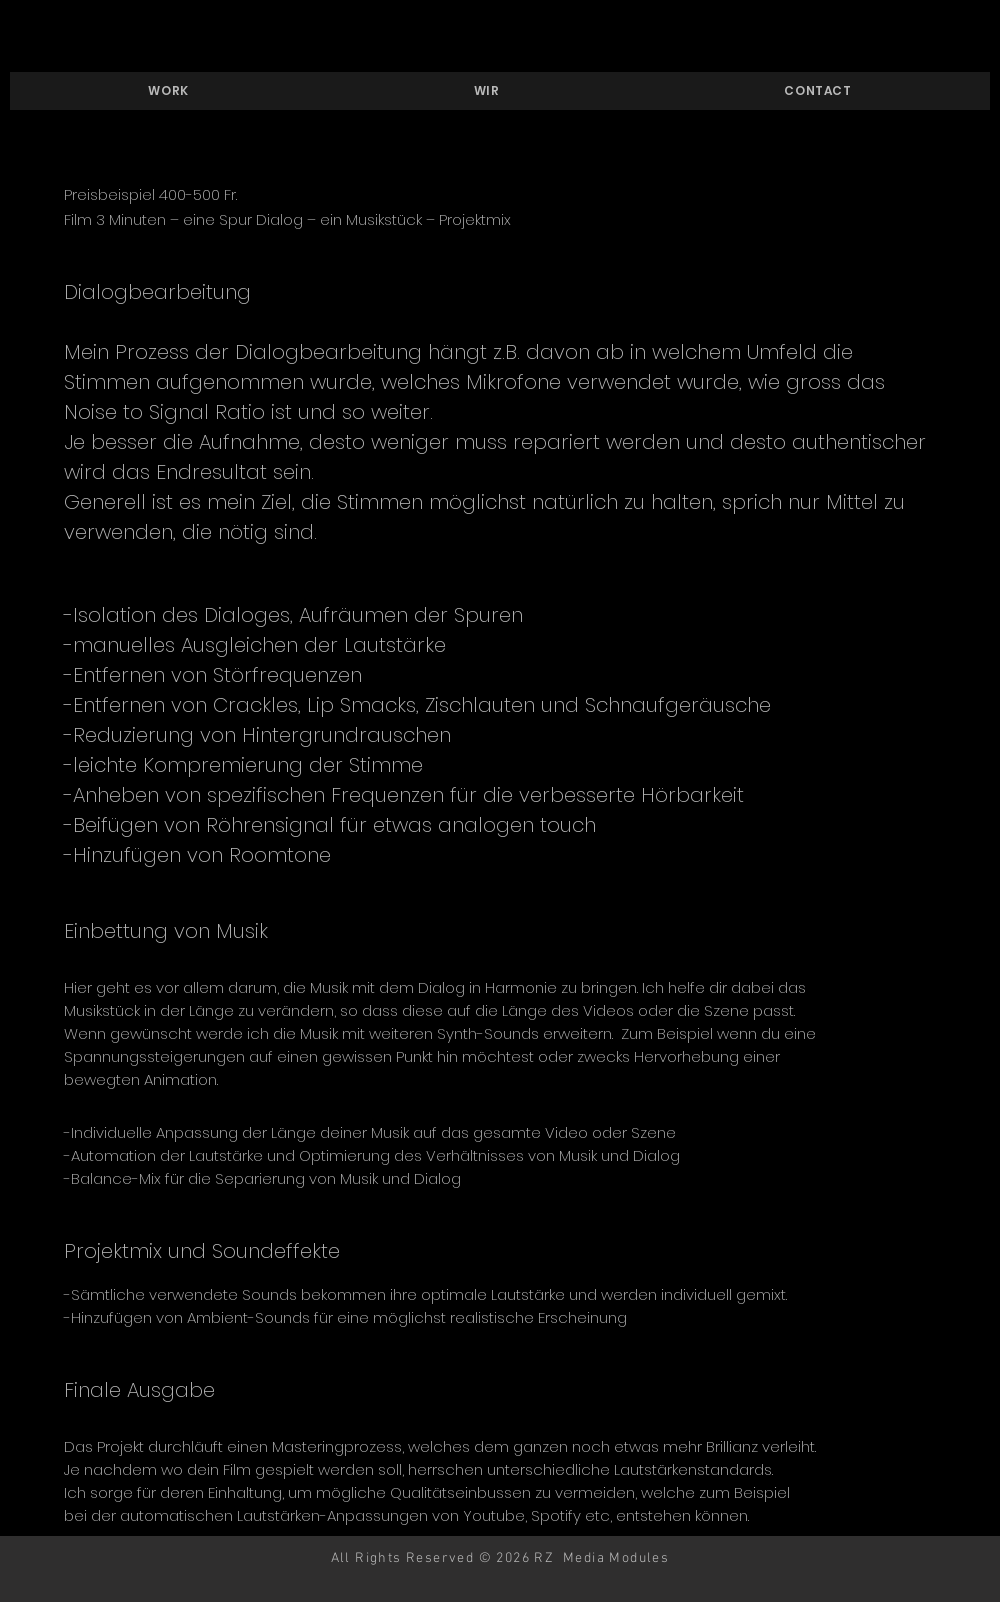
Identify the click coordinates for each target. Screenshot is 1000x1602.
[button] (168, 91)
